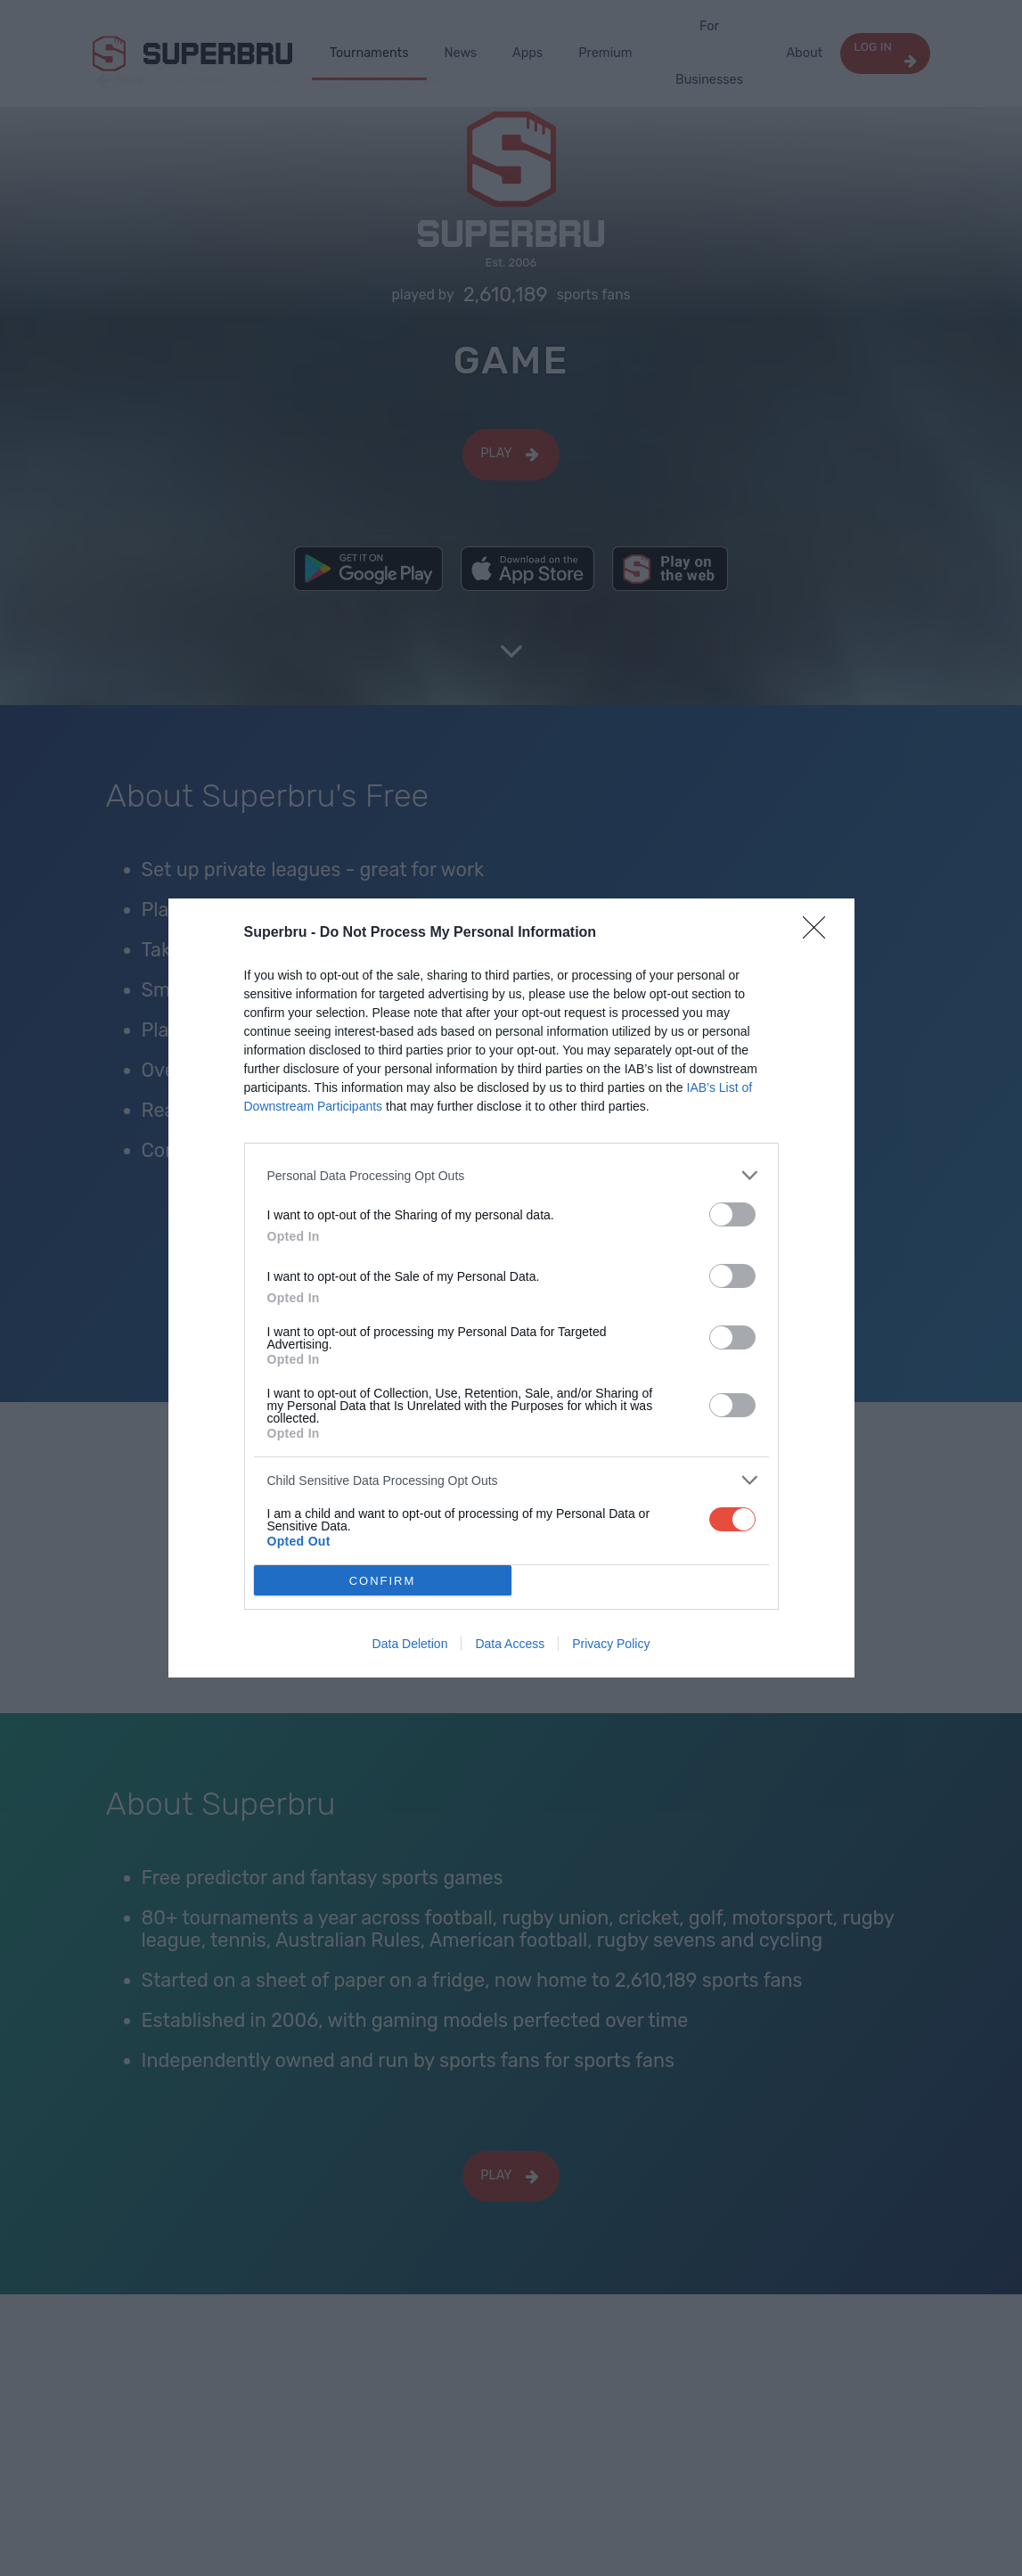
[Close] (820, 933)
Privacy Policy (611, 1644)
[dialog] (511, 1288)
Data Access (509, 1644)
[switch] (732, 1214)
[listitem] (511, 1175)
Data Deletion (410, 1644)
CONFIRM (382, 1580)
